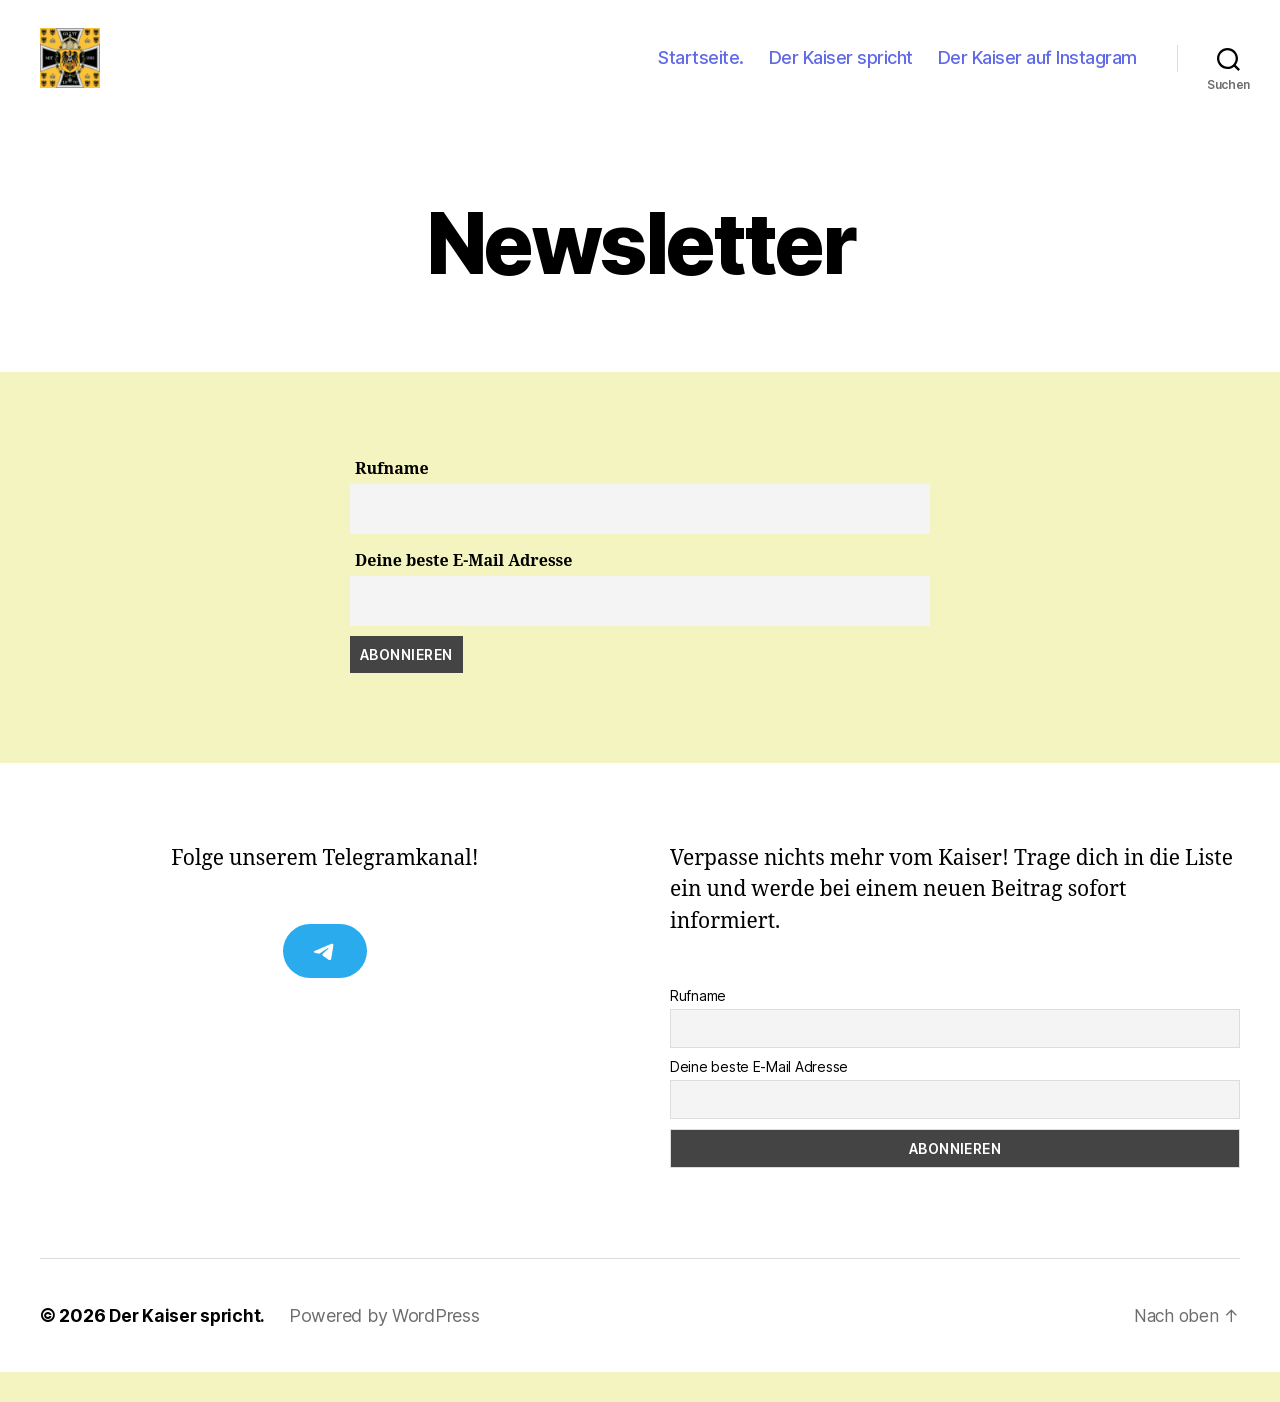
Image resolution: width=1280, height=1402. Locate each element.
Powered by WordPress (389, 1345)
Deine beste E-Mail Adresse (463, 591)
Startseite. (701, 72)
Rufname (392, 499)
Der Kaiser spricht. (189, 1345)
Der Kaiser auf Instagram (1037, 72)
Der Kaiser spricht (841, 72)
